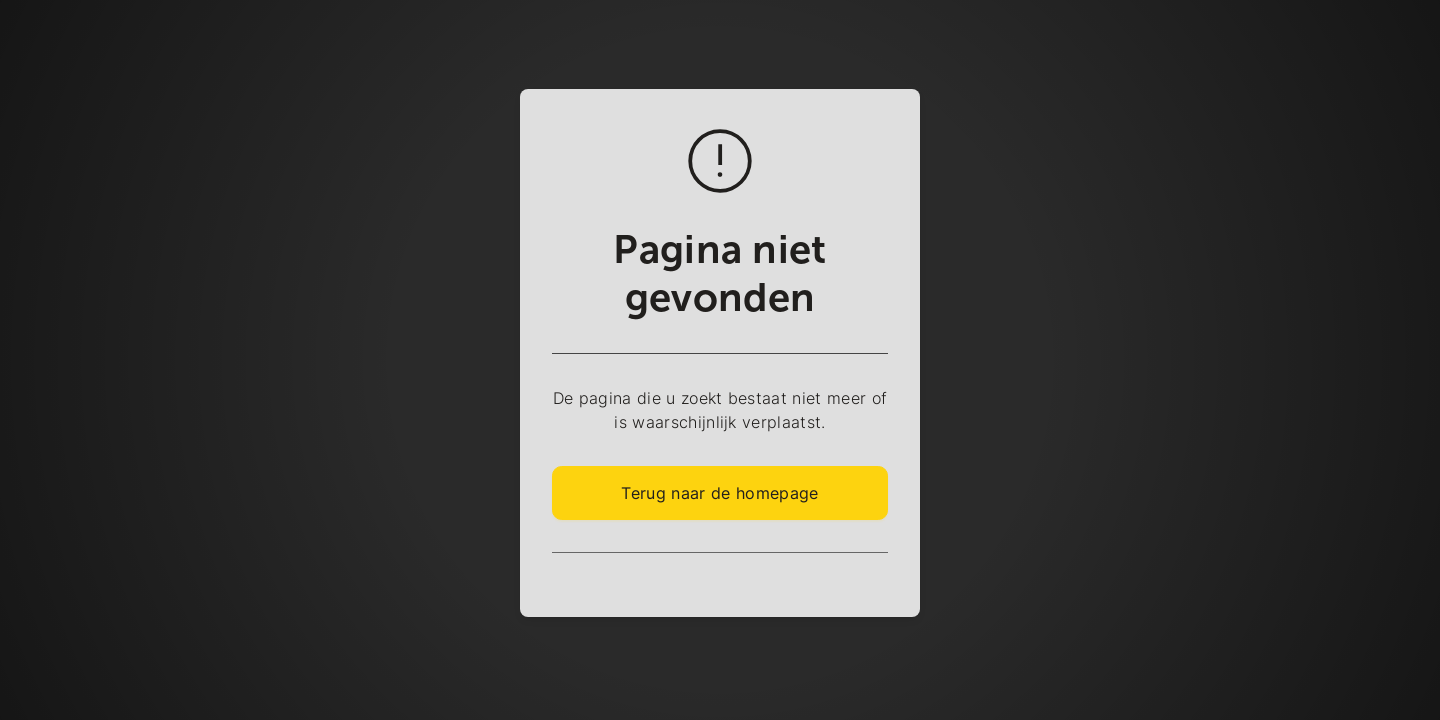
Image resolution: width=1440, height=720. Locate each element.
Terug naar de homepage (719, 493)
